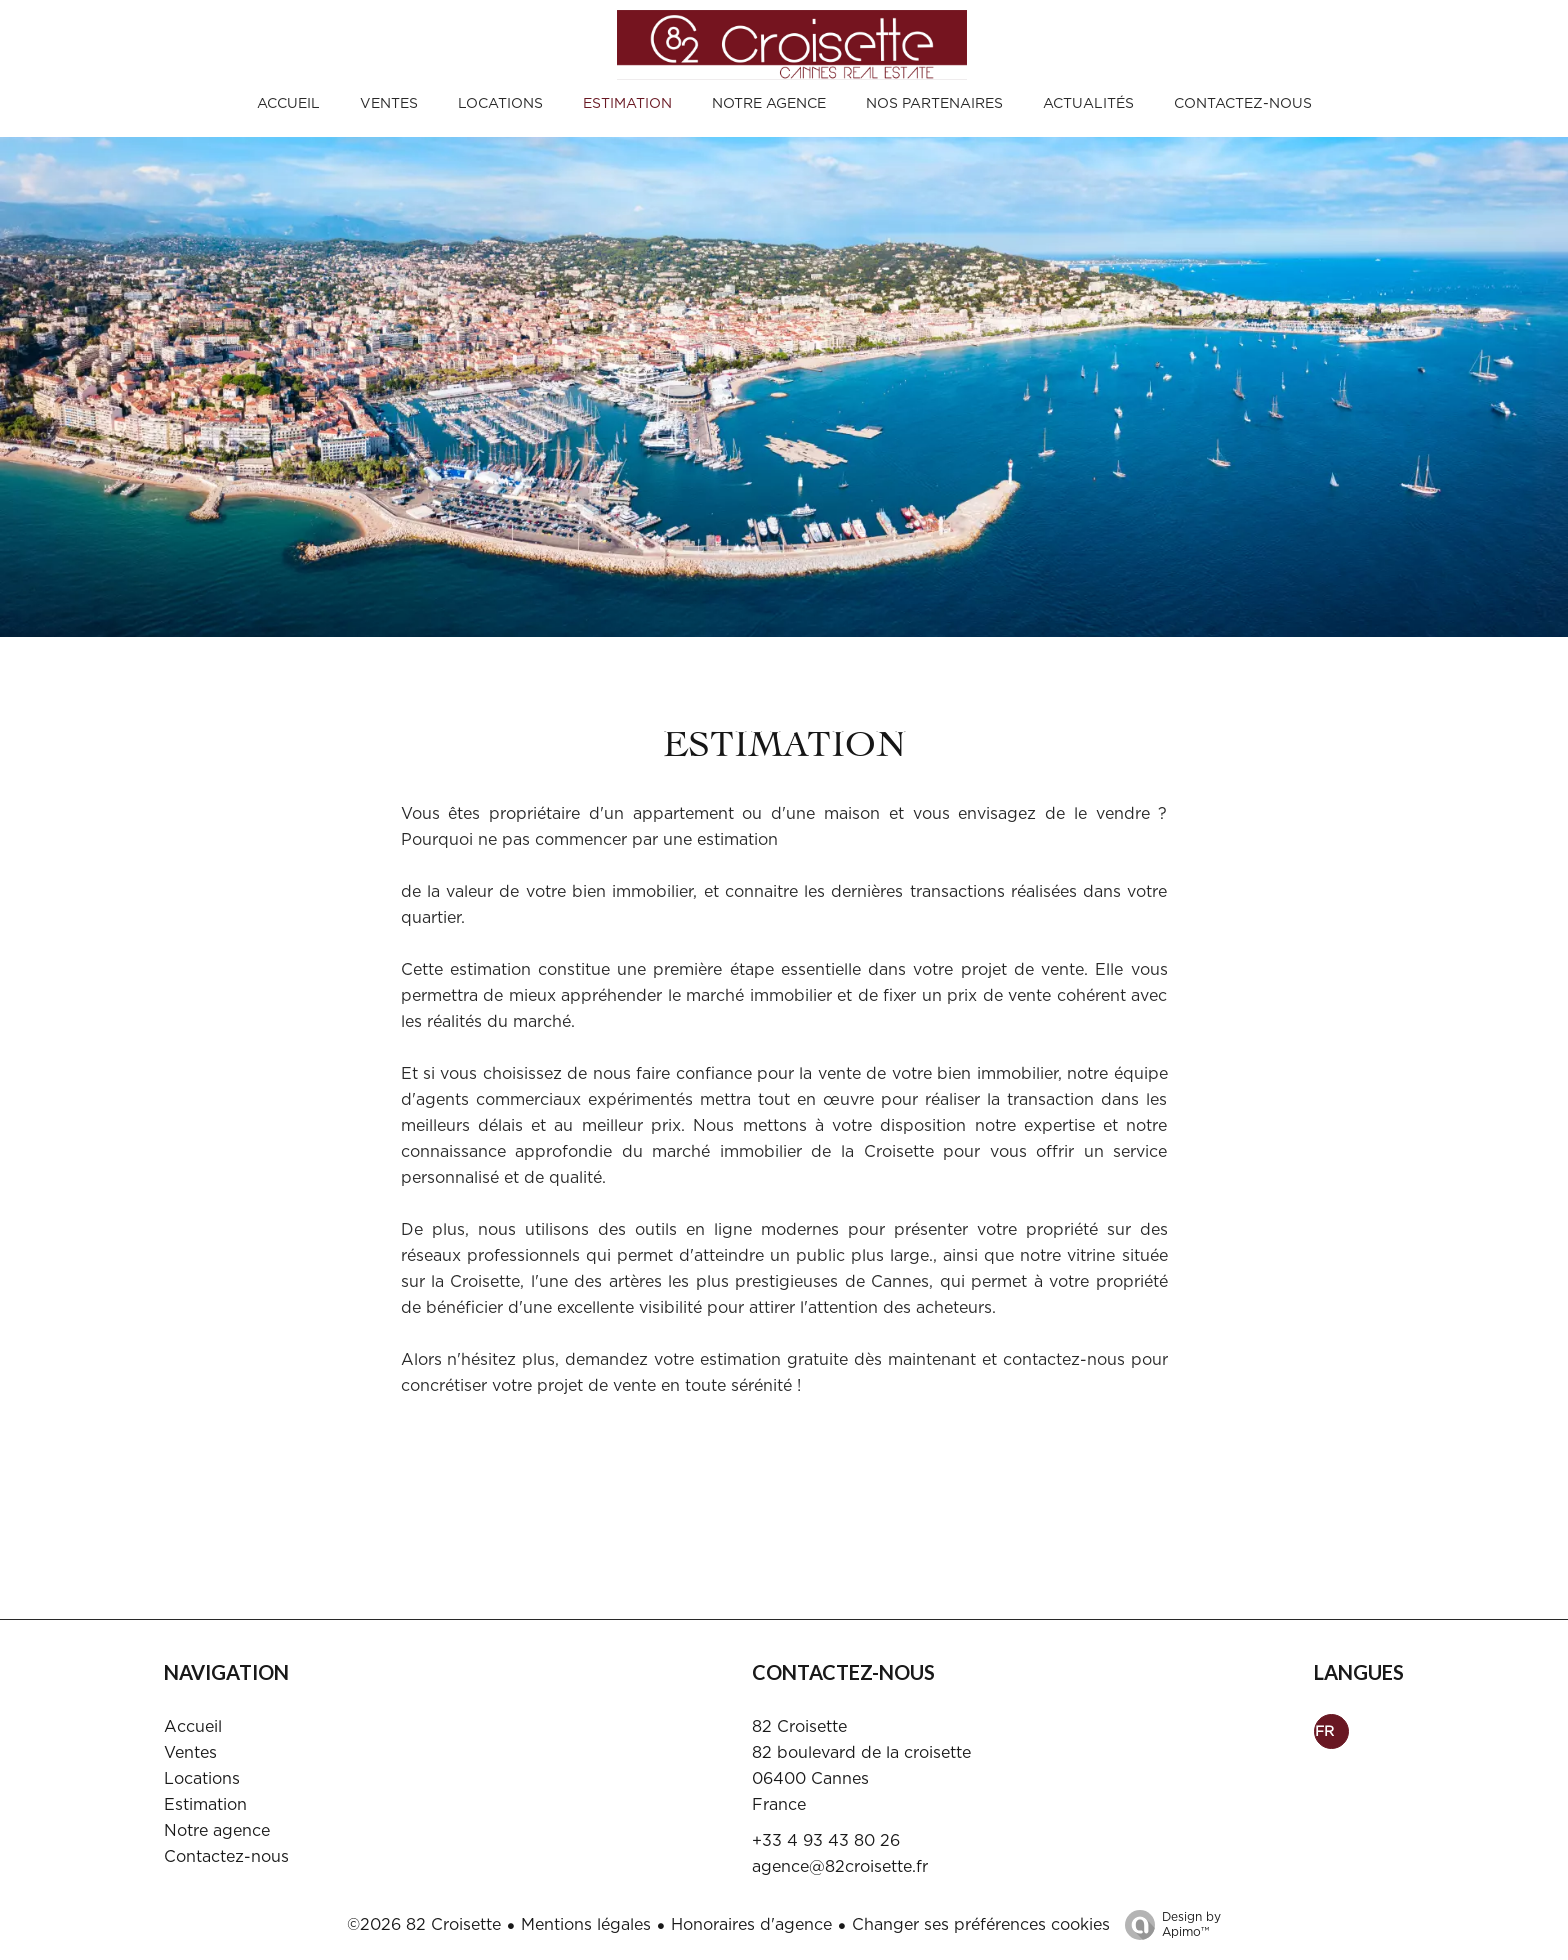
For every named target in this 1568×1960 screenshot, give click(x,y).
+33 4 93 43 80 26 (826, 1841)
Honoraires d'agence (751, 1925)
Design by (1168, 1925)
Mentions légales (586, 1925)
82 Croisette (799, 1727)
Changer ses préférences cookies (981, 1925)
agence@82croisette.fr (840, 1867)
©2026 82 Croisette (424, 1925)
